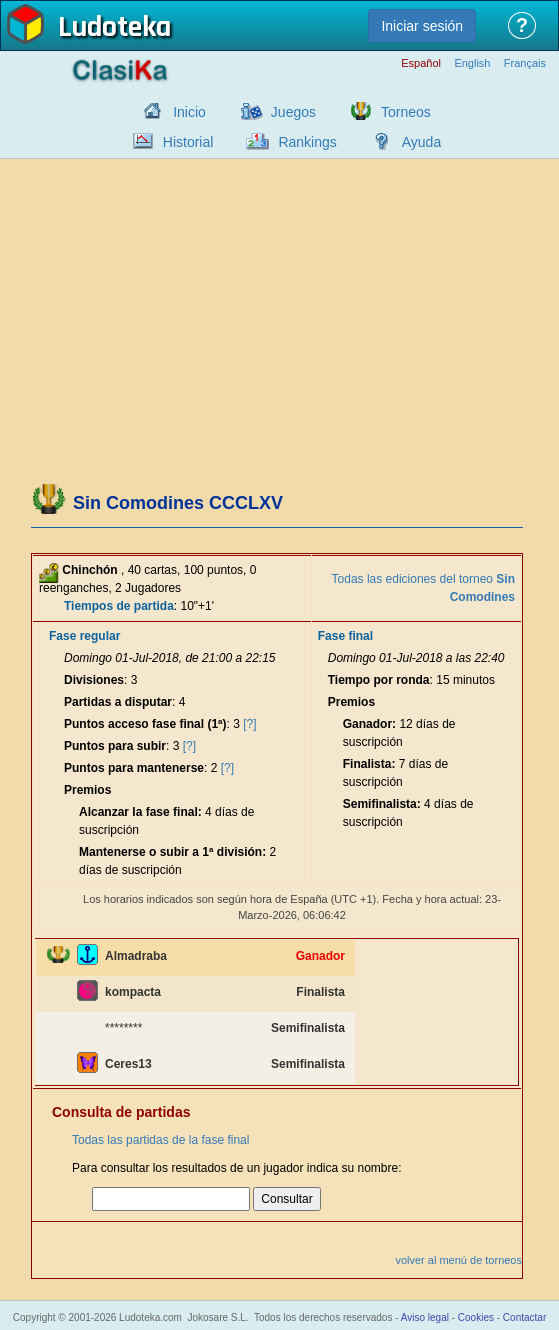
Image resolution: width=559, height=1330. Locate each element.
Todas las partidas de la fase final (160, 1140)
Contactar (524, 1317)
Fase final (345, 636)
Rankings (307, 142)
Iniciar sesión (422, 26)
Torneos (406, 112)
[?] (249, 724)
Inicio (189, 112)
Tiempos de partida (119, 606)
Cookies (476, 1317)
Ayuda (421, 142)
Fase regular (84, 636)
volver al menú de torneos (458, 1260)
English (472, 63)
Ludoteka (114, 29)
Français (525, 63)
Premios (87, 790)
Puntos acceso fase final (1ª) (145, 724)
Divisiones (94, 680)
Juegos (293, 112)
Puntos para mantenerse (134, 768)
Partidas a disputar (118, 702)
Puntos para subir (115, 746)
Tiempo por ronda (379, 680)
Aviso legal (425, 1317)
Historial (188, 142)
